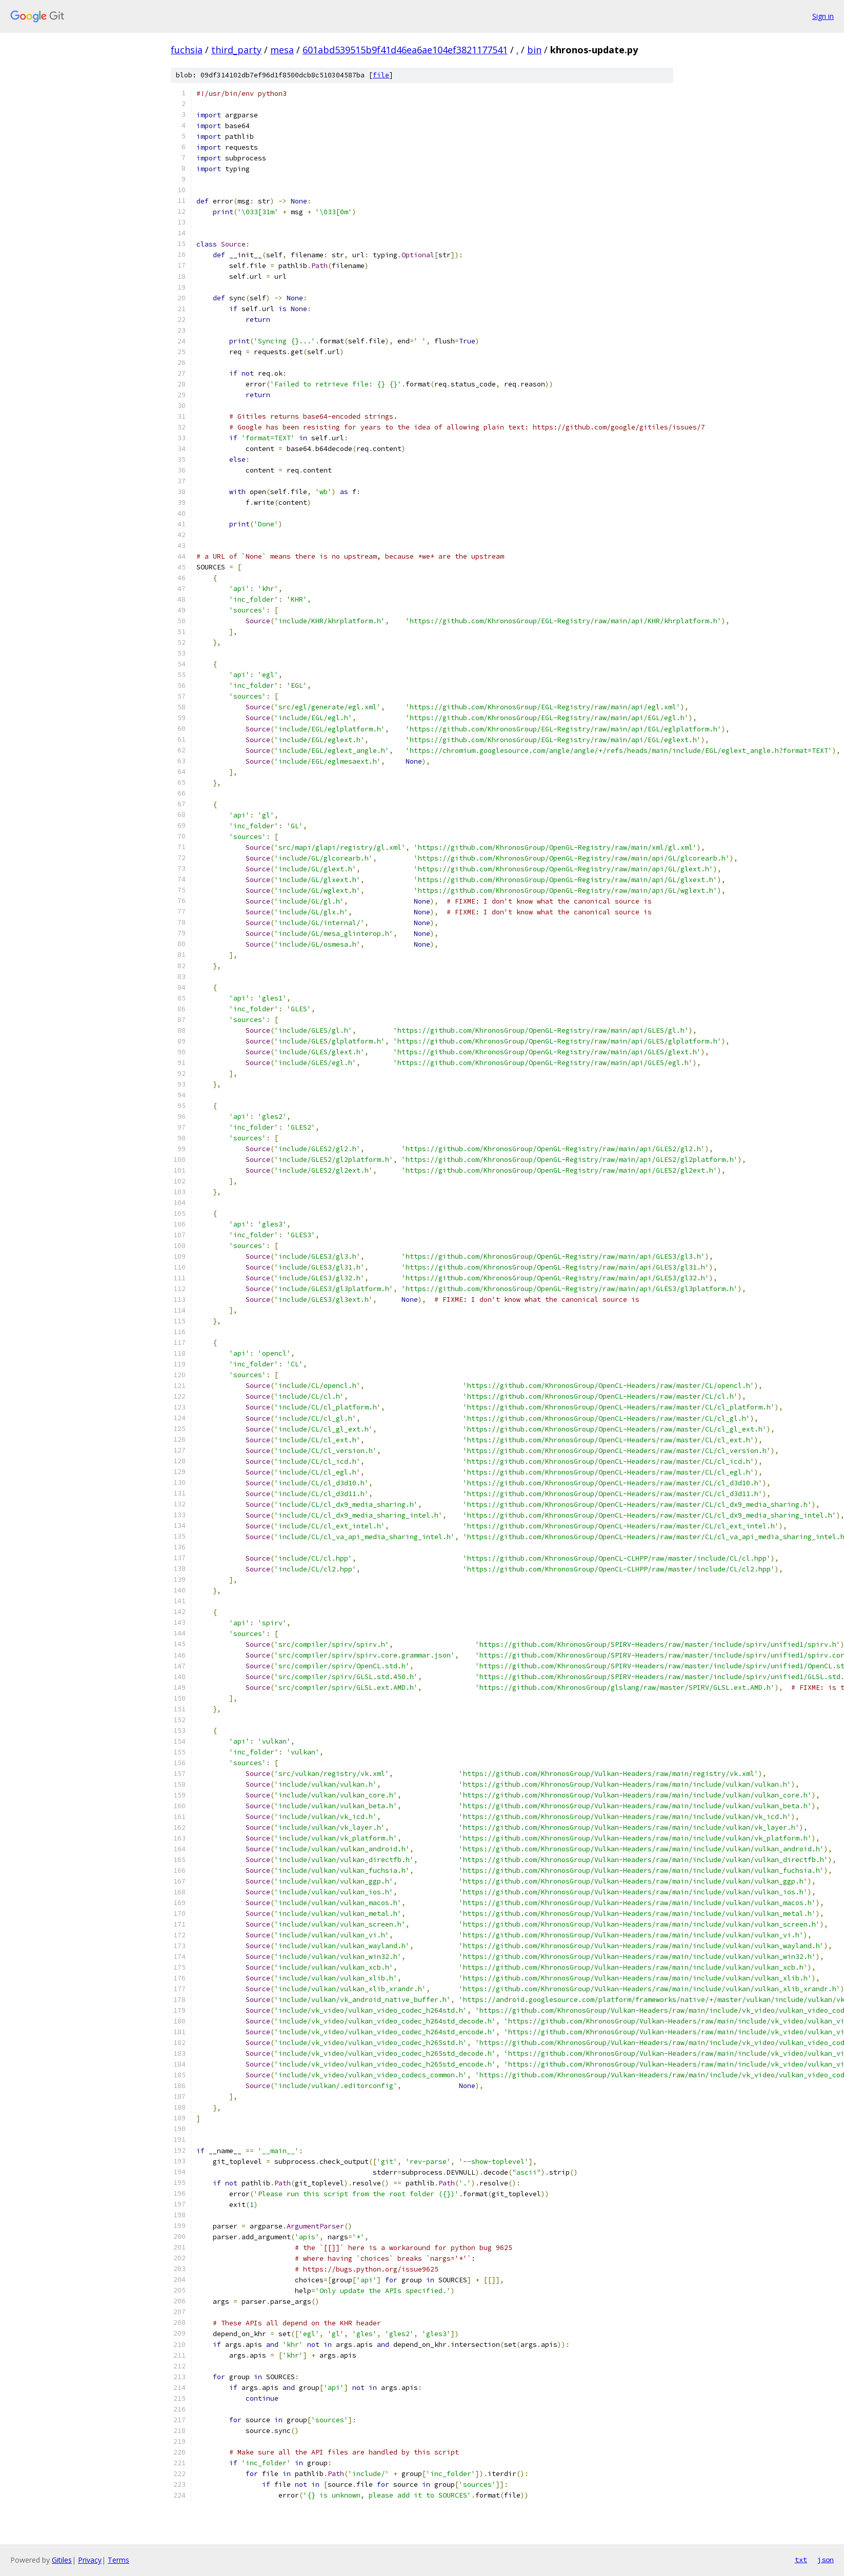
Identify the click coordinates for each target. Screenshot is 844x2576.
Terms (118, 2560)
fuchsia (187, 50)
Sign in (823, 16)
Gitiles (62, 2560)
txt (801, 2559)
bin (534, 50)
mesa (282, 50)
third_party (236, 50)
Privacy (90, 2560)
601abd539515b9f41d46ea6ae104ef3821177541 (405, 50)
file (381, 75)
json (825, 2559)
